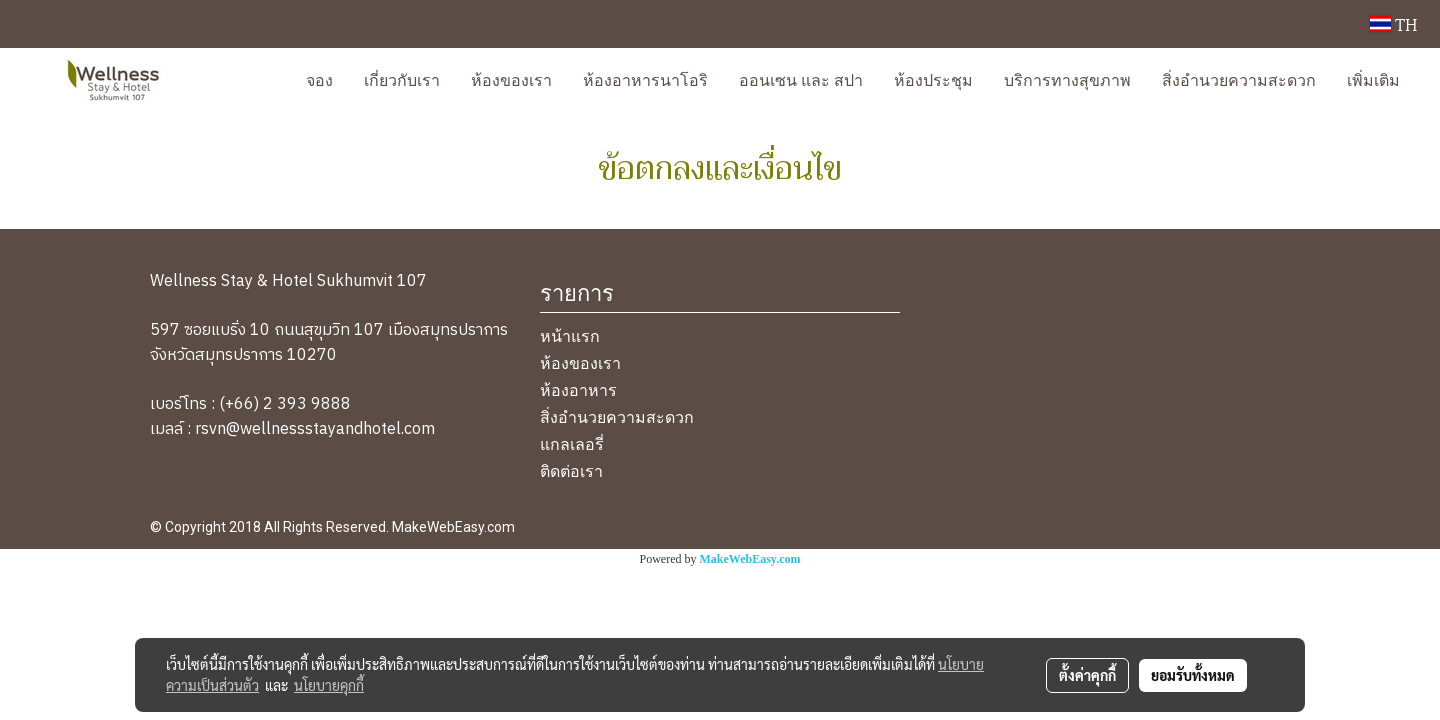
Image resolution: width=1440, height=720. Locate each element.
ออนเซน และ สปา (801, 78)
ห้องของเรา (511, 78)
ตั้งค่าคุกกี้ (1087, 675)
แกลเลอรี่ (572, 442)
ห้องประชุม (933, 78)
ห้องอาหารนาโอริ (645, 78)
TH (1393, 23)
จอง (319, 78)
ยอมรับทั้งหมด (1193, 675)
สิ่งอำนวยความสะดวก (1239, 78)
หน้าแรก (570, 334)
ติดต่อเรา (571, 469)
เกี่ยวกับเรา (402, 78)
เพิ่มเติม (1373, 78)
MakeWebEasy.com (750, 559)
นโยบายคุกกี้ (329, 685)
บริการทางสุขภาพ (1067, 78)
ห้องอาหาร (578, 388)
